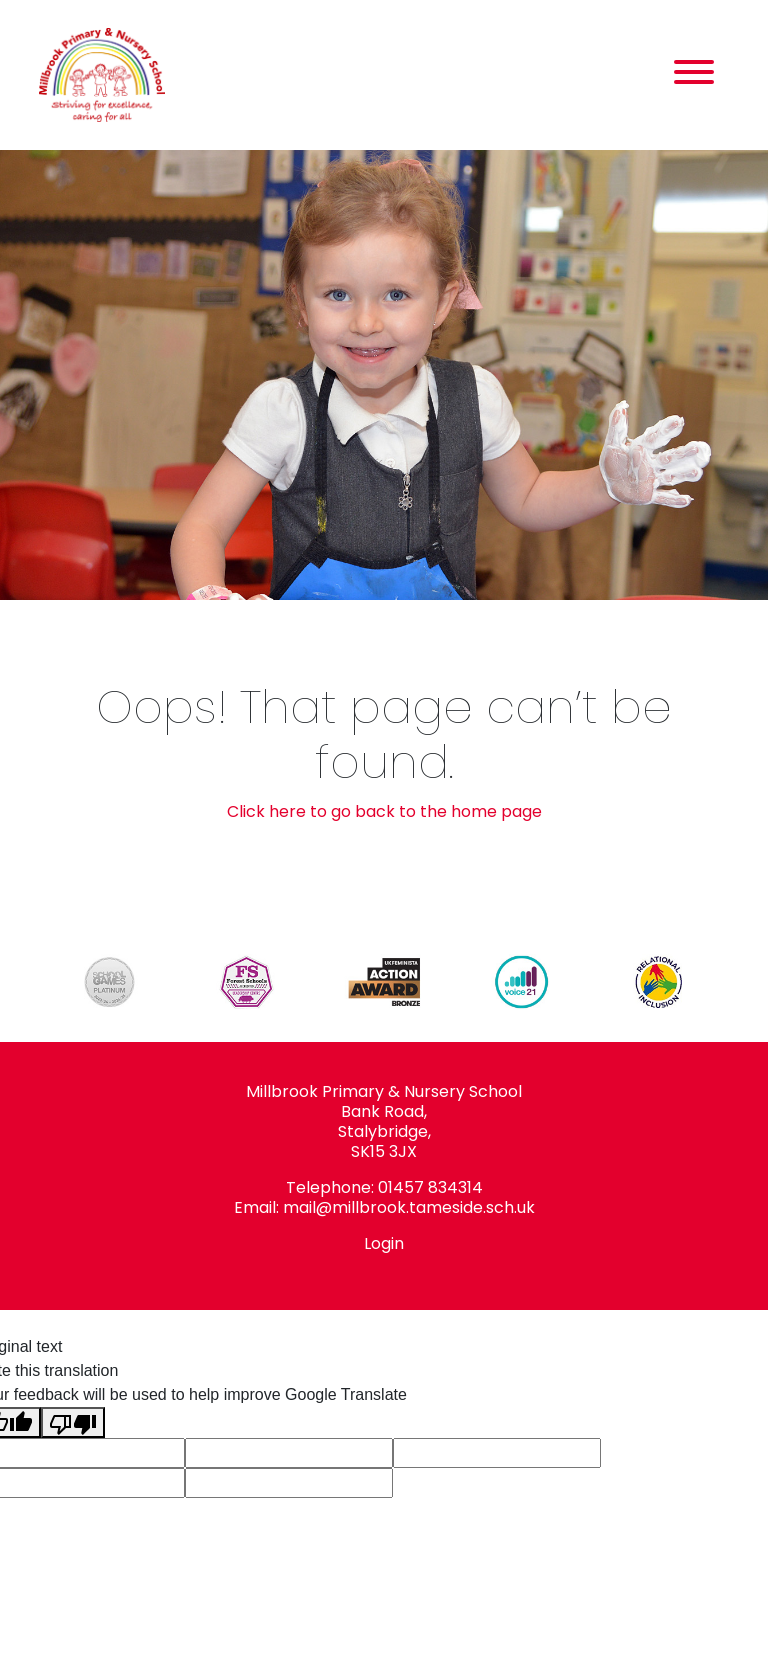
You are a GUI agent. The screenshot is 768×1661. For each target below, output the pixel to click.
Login (384, 1243)
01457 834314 (430, 1187)
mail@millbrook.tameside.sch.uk (409, 1207)
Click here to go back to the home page (384, 811)
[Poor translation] (73, 1422)
